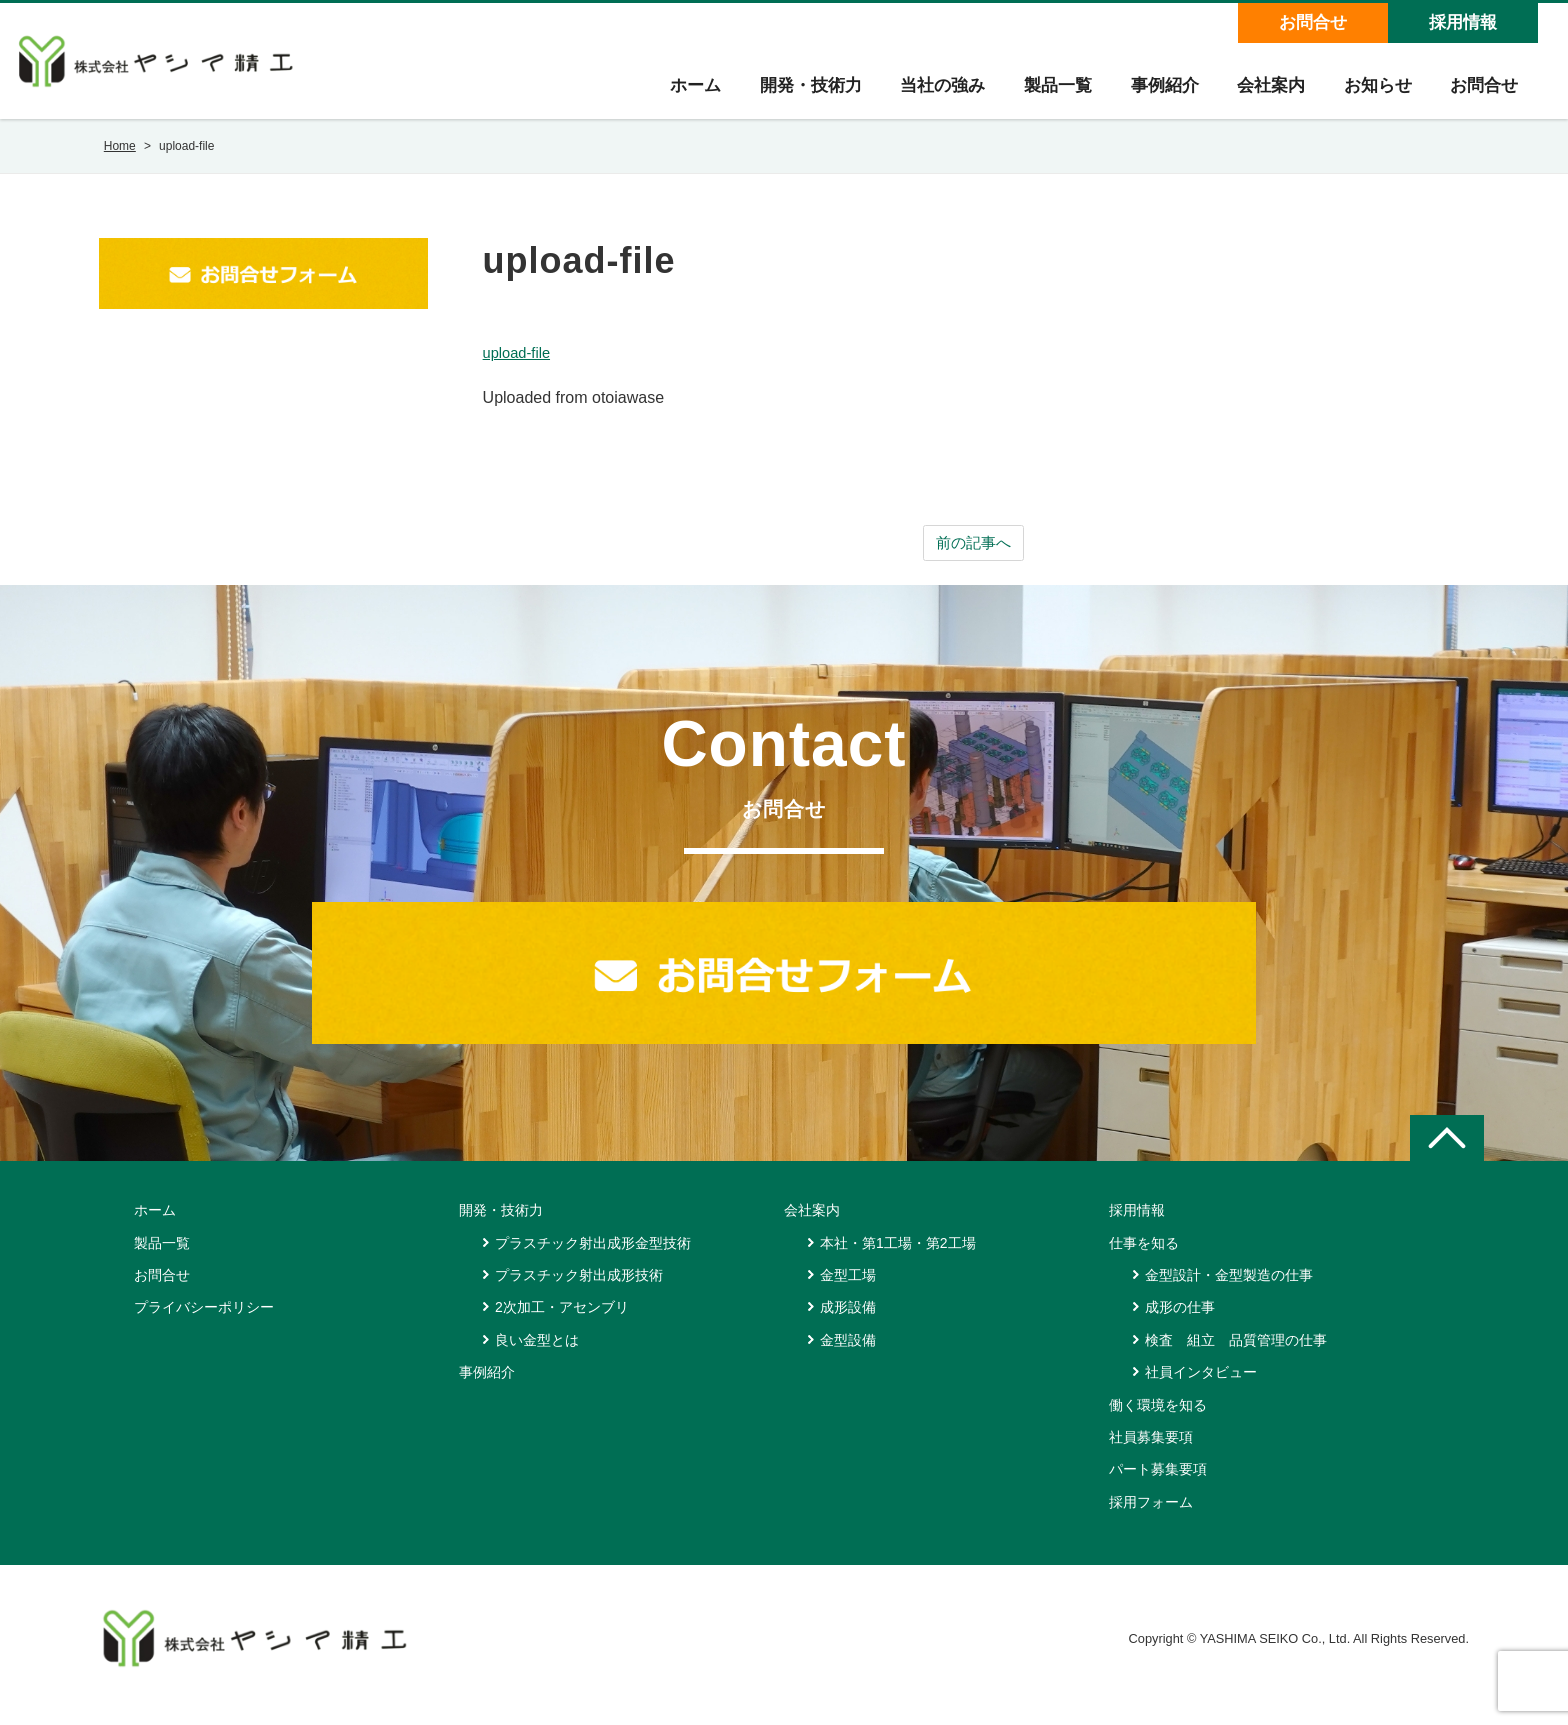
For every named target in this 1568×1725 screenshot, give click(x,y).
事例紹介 (1159, 91)
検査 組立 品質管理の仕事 (1236, 1353)
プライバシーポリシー (204, 1321)
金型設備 (848, 1353)
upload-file (520, 364)
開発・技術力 (801, 91)
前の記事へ (974, 555)
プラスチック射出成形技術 (579, 1289)
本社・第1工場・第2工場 (898, 1256)
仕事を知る (1144, 1256)
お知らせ (1375, 91)
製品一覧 (1051, 91)
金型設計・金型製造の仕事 (1229, 1289)
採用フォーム (1151, 1515)
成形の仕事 (1180, 1321)
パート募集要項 (1158, 1483)
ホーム (684, 91)
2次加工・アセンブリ (562, 1321)
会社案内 (1267, 91)
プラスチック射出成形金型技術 (593, 1256)
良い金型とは (537, 1353)
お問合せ (1312, 22)
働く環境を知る (1158, 1418)
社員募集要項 (1151, 1451)
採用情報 (1462, 22)
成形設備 (848, 1321)
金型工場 (848, 1289)
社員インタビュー (1201, 1386)
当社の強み (934, 91)
